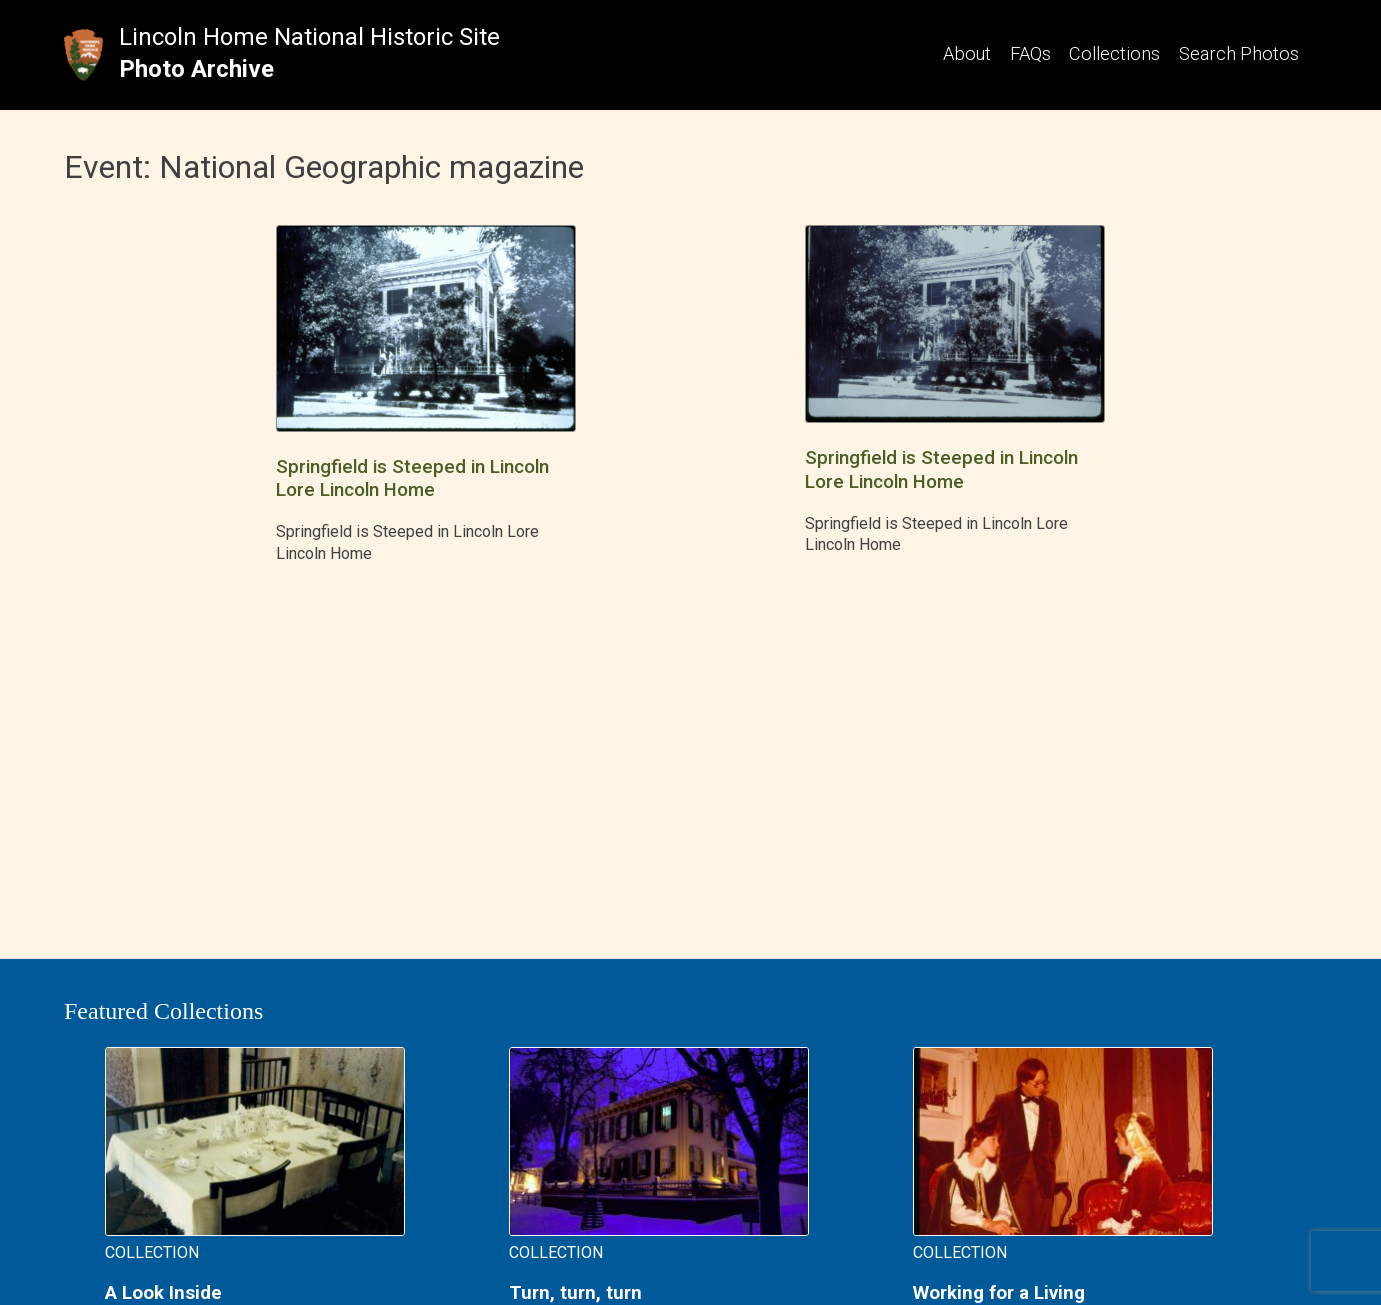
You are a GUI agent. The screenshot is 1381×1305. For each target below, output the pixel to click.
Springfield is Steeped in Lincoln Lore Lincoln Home (412, 478)
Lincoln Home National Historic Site (309, 37)
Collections (1114, 53)
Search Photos (1239, 53)
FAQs (1030, 53)
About (967, 53)
